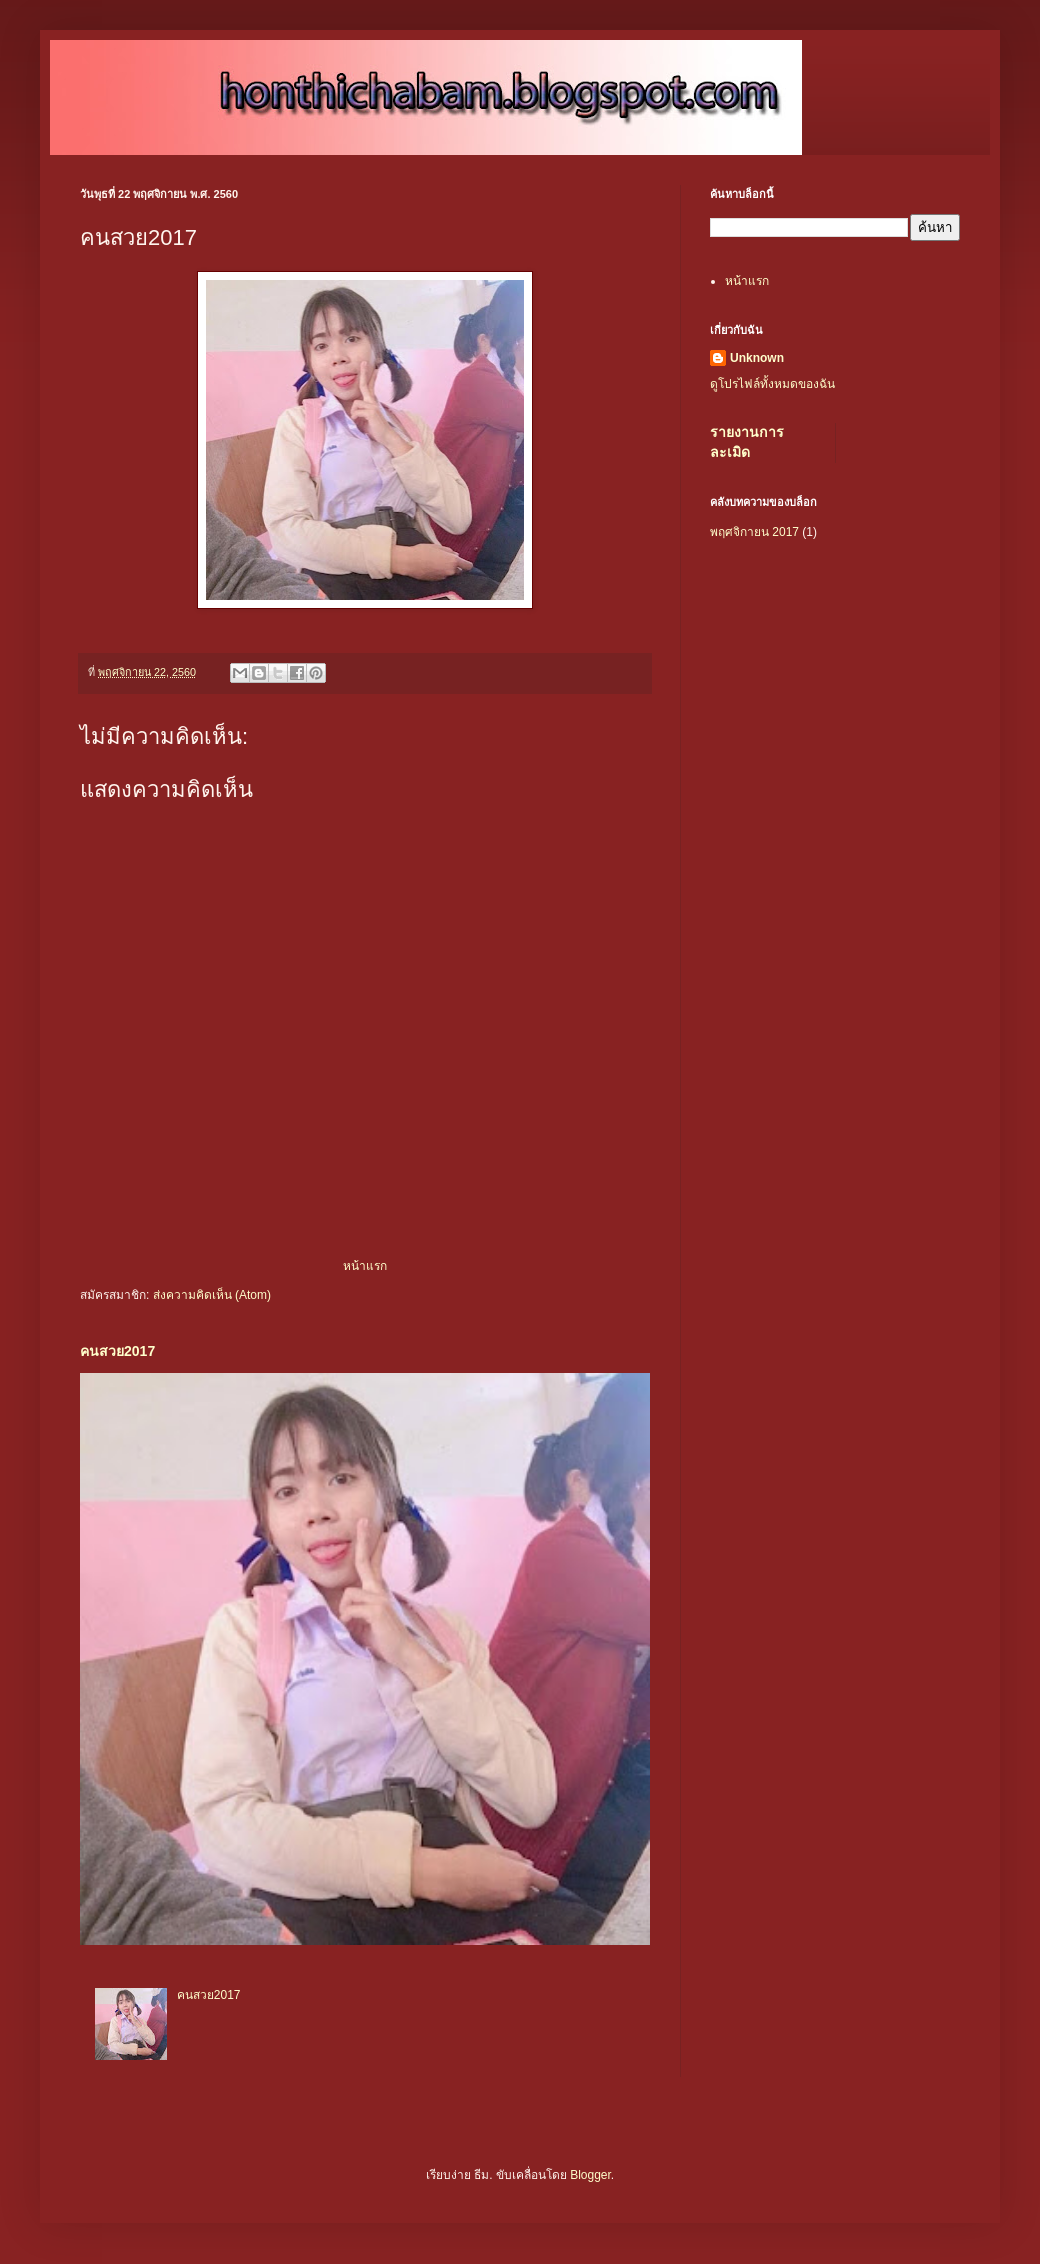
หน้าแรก (365, 1266)
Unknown (757, 358)
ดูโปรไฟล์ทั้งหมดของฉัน (772, 384)
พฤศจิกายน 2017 (754, 532)
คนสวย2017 (117, 1351)
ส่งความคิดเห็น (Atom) (212, 1295)
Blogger (590, 2175)
